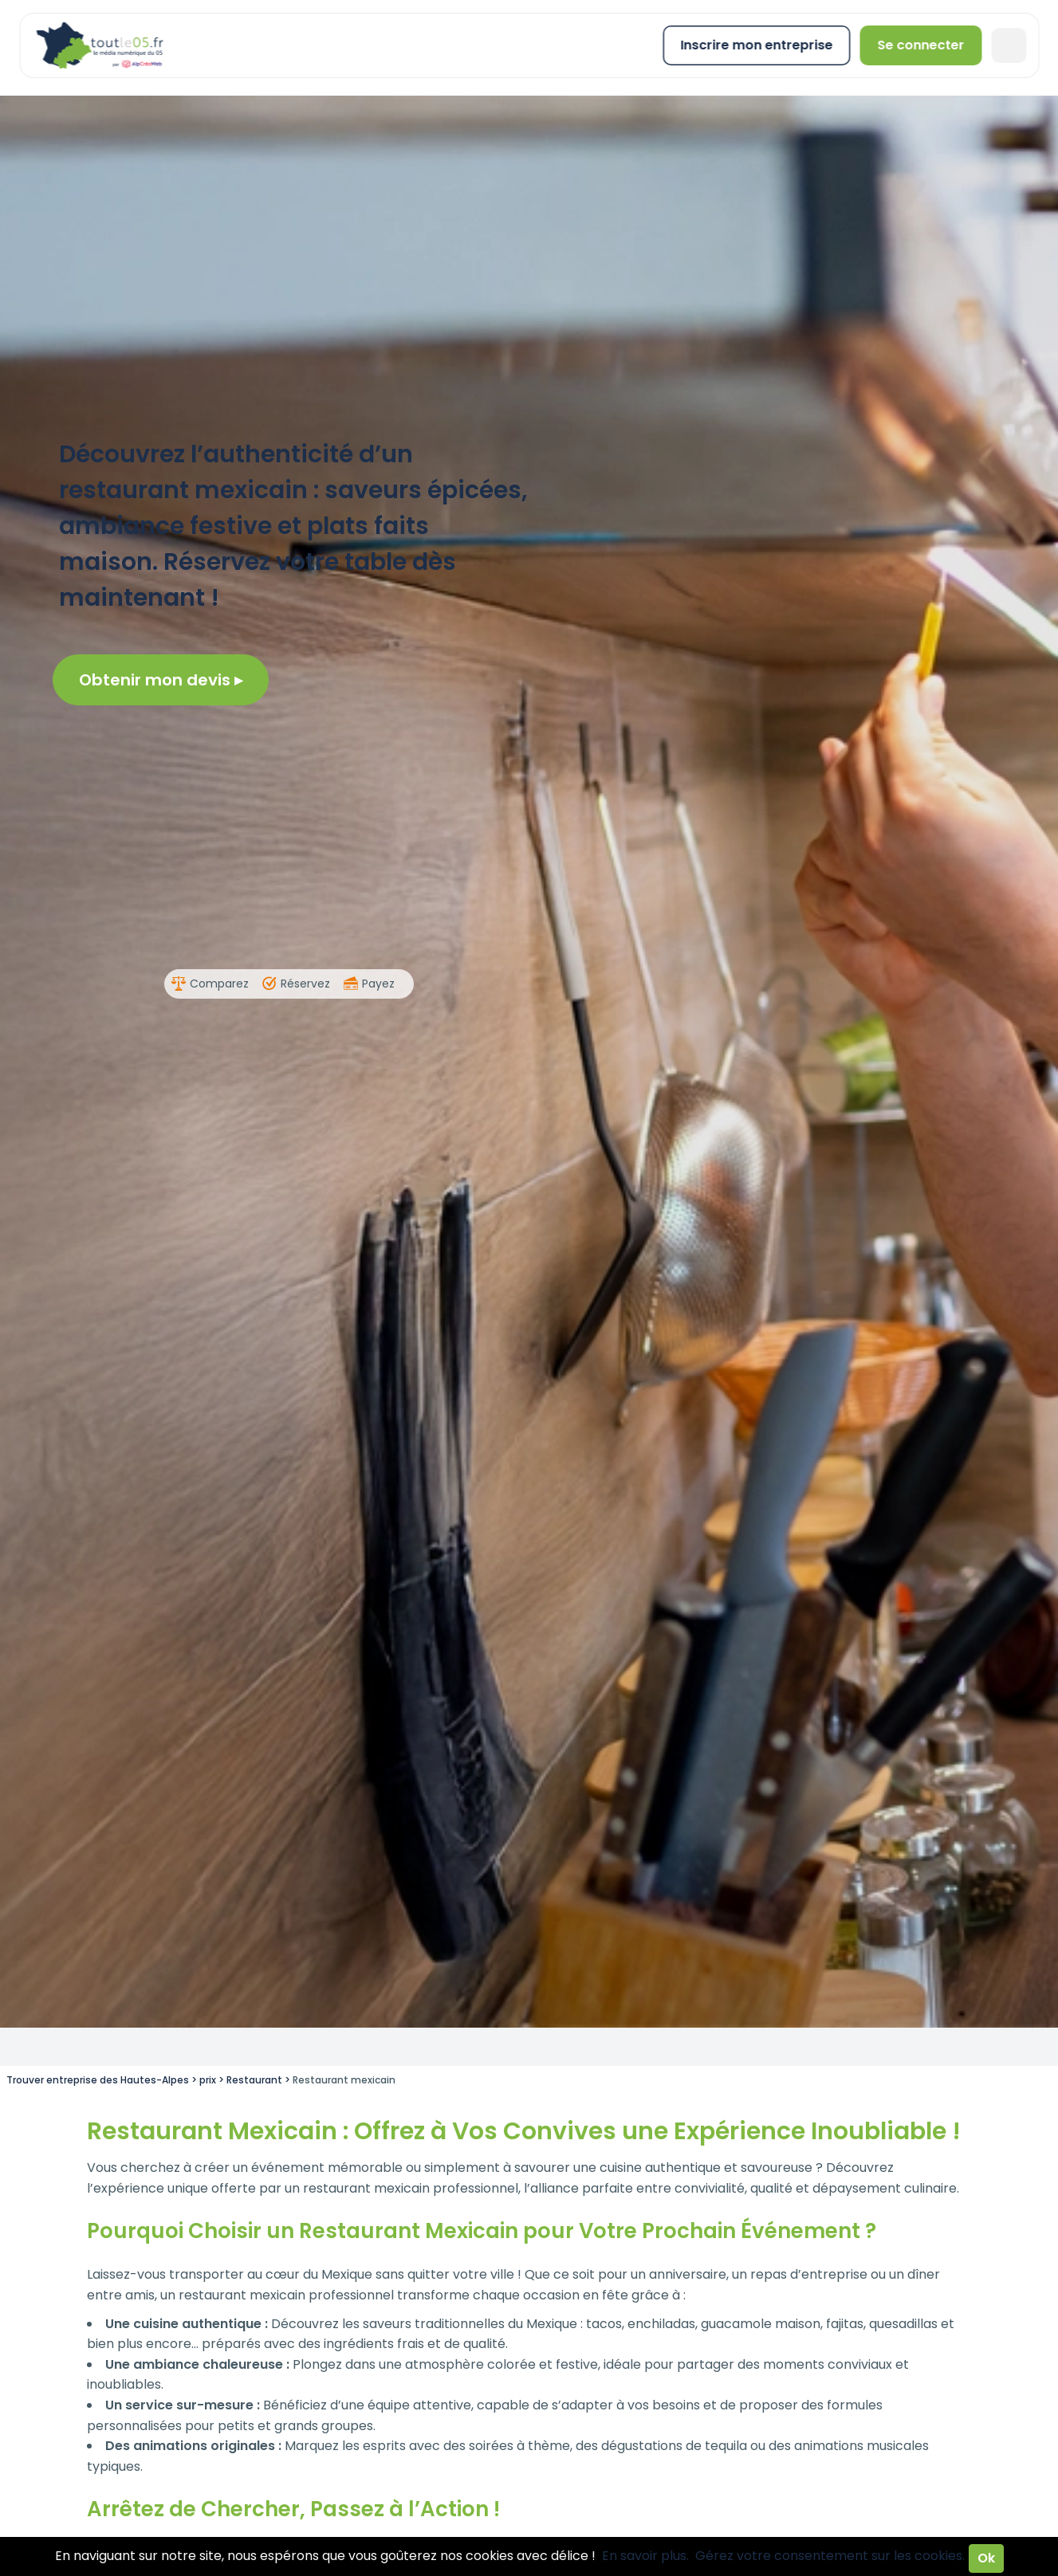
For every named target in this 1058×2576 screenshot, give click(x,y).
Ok (986, 2558)
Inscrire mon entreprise (756, 45)
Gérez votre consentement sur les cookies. (830, 2556)
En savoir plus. (645, 2556)
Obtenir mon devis (160, 680)
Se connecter (920, 45)
